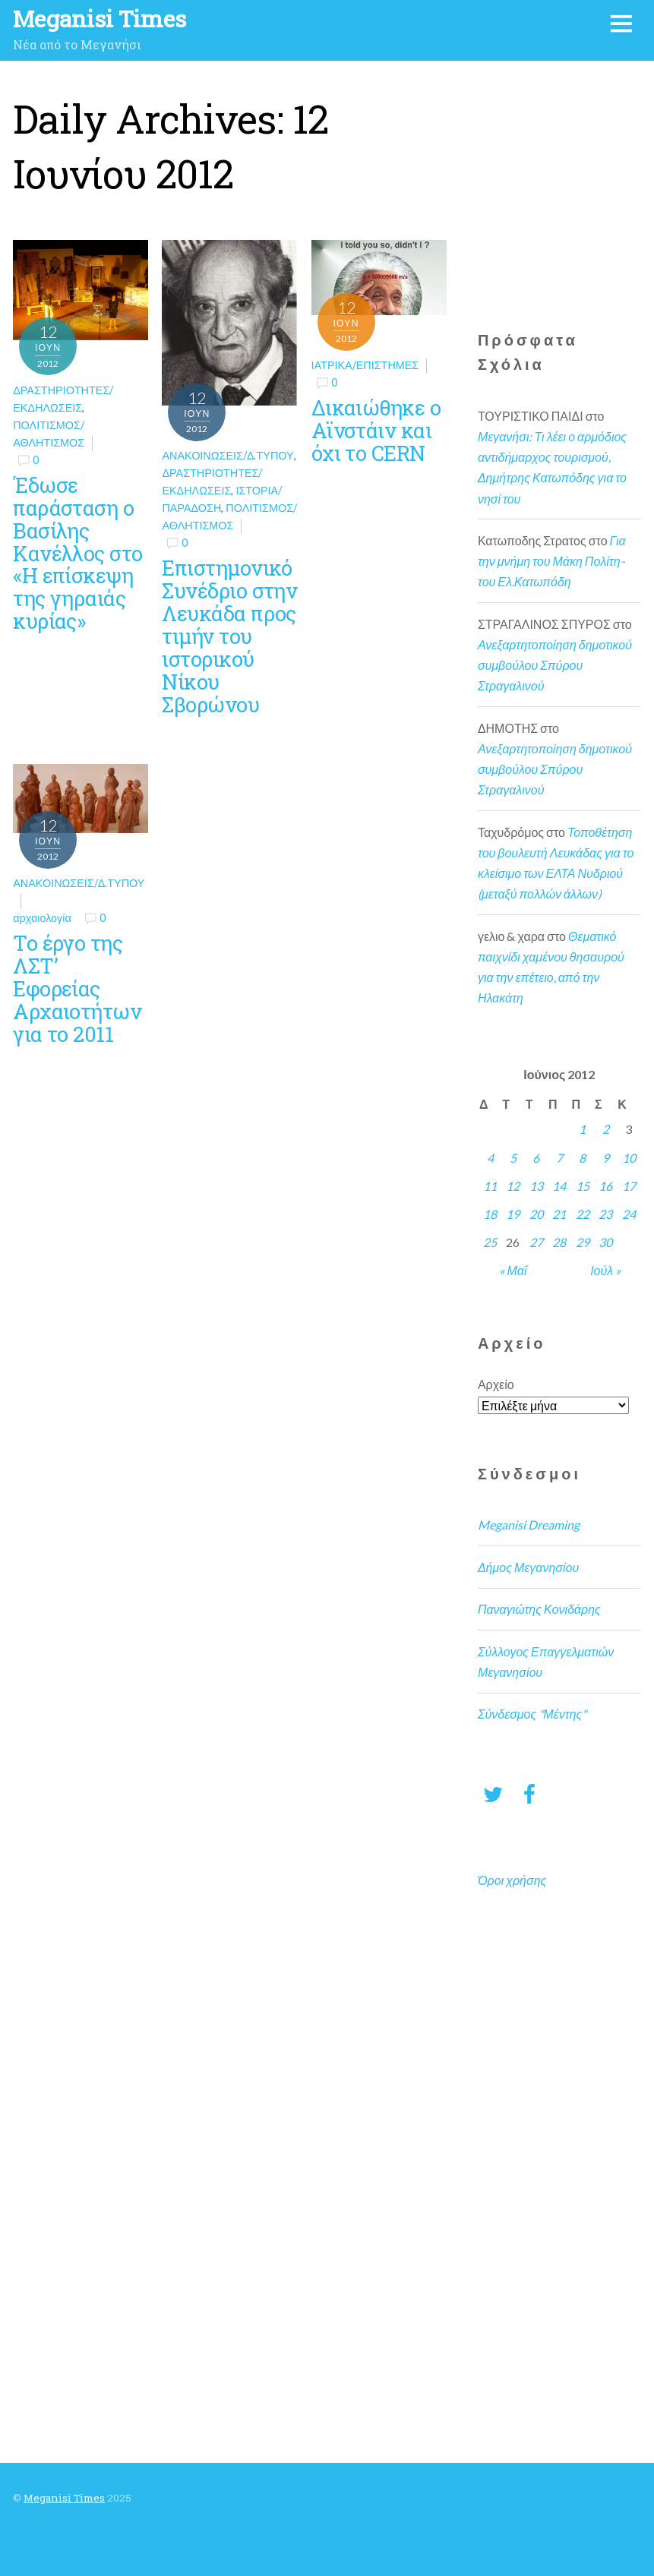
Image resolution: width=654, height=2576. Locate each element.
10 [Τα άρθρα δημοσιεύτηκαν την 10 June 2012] (629, 1158)
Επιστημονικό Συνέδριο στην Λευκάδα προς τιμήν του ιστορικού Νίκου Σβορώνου (229, 635)
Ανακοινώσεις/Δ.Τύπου (227, 455)
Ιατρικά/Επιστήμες (365, 364)
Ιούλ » (605, 1270)
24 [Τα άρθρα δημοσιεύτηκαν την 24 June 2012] (629, 1214)
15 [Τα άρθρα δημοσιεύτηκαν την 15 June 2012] (582, 1186)
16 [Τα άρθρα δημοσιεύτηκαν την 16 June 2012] (605, 1186)
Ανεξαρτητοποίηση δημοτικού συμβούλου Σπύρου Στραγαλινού (555, 665)
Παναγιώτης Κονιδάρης (539, 1609)
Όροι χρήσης (512, 1880)
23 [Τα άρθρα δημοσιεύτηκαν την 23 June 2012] (605, 1214)
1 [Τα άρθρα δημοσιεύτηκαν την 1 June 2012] (582, 1129)
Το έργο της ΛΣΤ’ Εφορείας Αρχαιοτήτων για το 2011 (77, 988)
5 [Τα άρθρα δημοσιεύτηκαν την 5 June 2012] (513, 1158)
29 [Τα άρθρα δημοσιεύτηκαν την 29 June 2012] (582, 1242)
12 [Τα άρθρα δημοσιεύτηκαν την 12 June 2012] (513, 1186)
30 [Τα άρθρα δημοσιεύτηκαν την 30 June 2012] (605, 1242)
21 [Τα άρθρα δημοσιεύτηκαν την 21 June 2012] (559, 1214)
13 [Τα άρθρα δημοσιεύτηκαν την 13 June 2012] (536, 1186)
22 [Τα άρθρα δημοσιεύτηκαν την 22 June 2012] (582, 1214)
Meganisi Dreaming (529, 1524)
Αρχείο (496, 1384)
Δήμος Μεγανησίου (528, 1567)
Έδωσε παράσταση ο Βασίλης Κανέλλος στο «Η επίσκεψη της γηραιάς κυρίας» (77, 552)
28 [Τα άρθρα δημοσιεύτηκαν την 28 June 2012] (559, 1242)
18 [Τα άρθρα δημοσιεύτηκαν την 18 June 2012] (490, 1214)
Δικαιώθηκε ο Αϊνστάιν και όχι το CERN (376, 429)
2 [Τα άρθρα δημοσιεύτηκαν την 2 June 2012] (605, 1129)
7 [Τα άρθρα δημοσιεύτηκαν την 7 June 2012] (559, 1158)
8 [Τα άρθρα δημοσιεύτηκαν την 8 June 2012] (582, 1158)
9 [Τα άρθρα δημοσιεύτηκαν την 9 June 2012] (605, 1158)
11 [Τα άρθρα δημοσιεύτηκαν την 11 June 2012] (490, 1186)
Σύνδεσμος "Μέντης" (532, 1713)
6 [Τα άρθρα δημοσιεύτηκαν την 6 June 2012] (535, 1158)
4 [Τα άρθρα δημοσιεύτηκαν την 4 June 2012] (490, 1158)
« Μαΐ (512, 1270)
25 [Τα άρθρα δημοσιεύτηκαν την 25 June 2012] (490, 1242)
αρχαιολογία (42, 917)
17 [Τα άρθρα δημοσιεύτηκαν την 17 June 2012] (629, 1186)
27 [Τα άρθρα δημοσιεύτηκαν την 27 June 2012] (536, 1242)
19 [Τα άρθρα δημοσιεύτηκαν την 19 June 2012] (513, 1214)
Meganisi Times (64, 2498)
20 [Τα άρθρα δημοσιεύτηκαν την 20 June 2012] (536, 1214)
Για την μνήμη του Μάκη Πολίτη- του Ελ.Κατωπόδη (552, 561)
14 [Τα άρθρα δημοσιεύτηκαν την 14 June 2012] (559, 1186)
